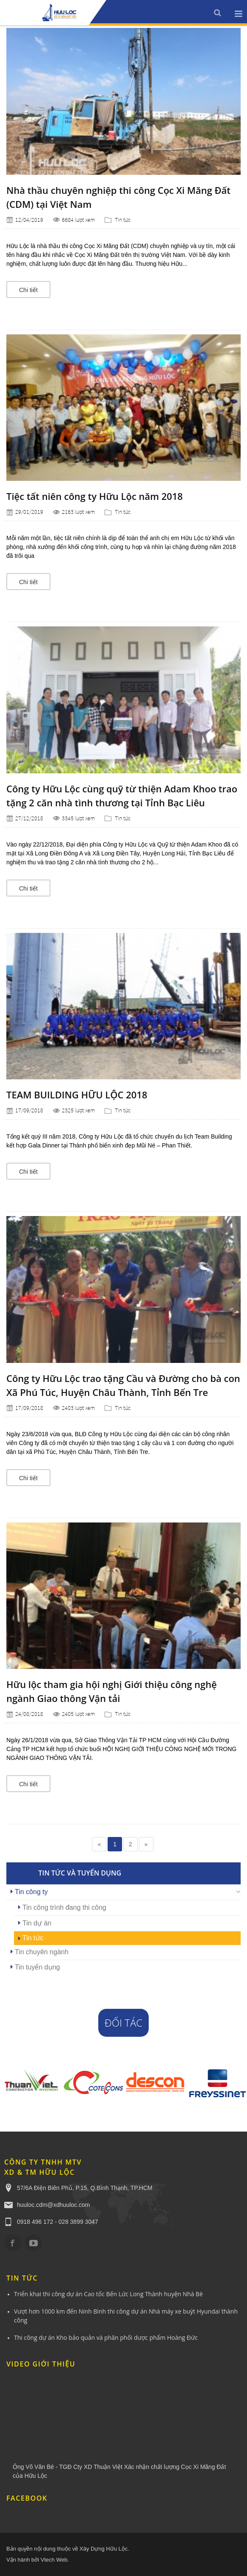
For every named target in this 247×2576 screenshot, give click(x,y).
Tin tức (122, 219)
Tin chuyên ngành (42, 1951)
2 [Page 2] (130, 1844)
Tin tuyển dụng (37, 1967)
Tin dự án (36, 1923)
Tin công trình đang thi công (64, 1907)
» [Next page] (146, 1844)
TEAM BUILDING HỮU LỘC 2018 (76, 1094)
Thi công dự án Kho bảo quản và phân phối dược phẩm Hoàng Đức (106, 2337)
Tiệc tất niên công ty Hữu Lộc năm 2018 (94, 496)
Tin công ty (31, 1891)
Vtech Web (54, 2560)
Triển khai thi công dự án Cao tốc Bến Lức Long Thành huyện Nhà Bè (108, 2294)
